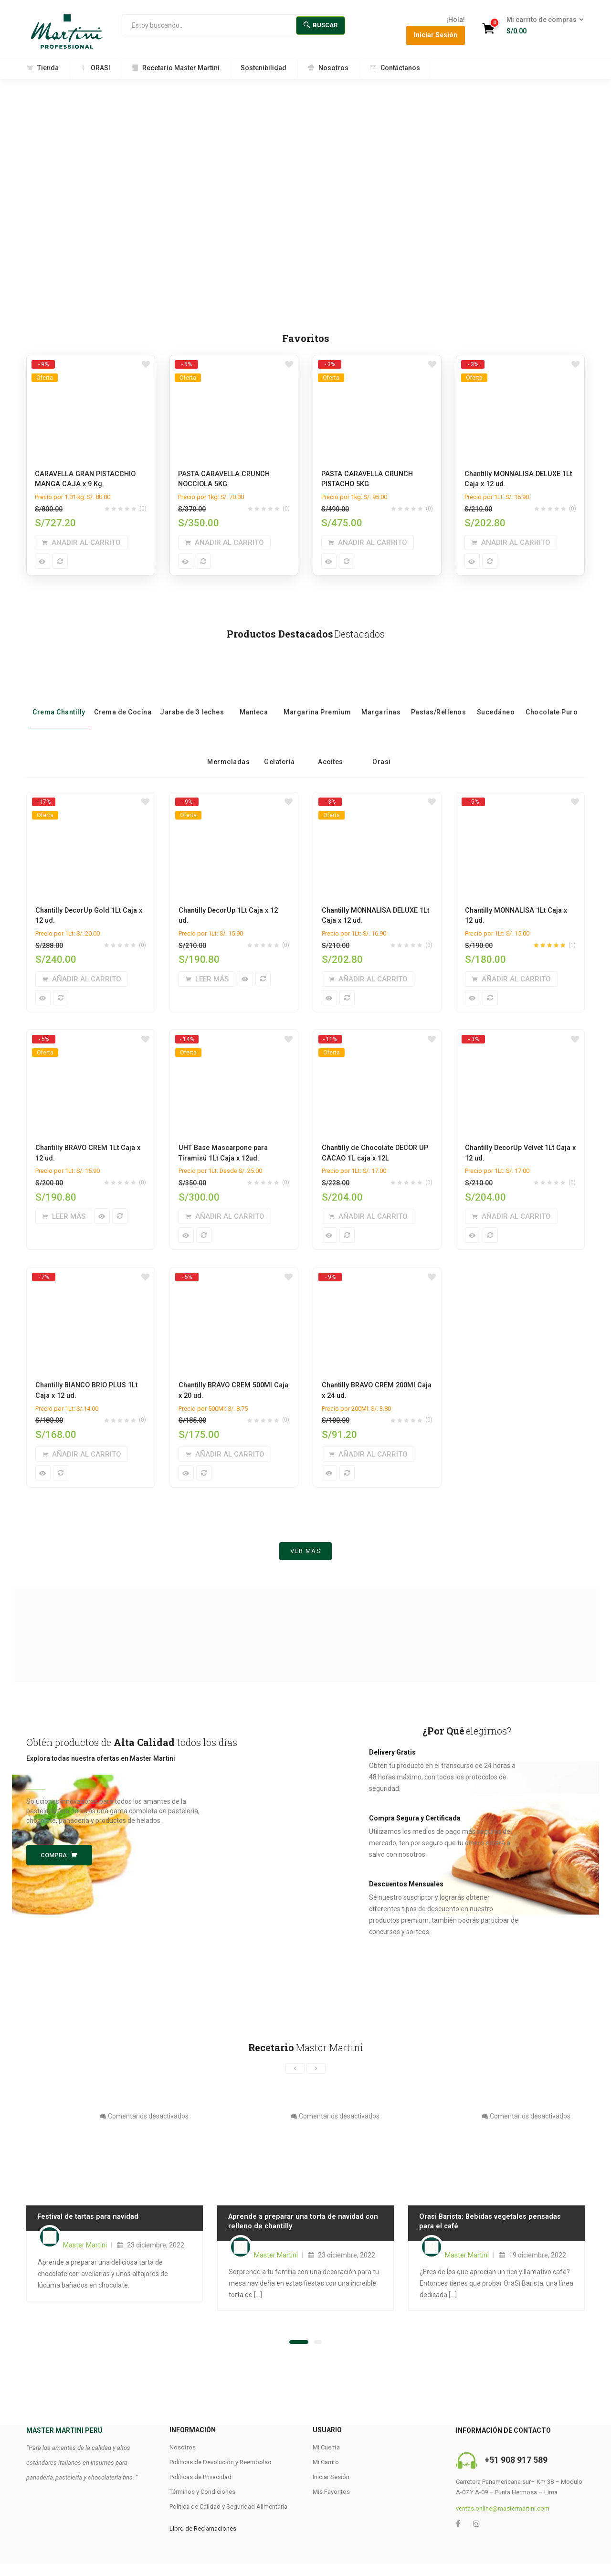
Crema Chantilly (58, 699)
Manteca (254, 699)
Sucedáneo (496, 699)
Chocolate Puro (552, 699)
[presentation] (295, 2082)
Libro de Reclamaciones (202, 2543)
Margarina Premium (317, 699)
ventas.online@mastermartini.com (502, 2523)
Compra (59, 1869)
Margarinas (380, 699)
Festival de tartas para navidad (87, 2231)
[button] (542, 25)
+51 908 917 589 (516, 2475)
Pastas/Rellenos (438, 699)
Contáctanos (394, 68)
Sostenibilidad (263, 68)
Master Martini (85, 2260)
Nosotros (327, 68)
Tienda (42, 68)
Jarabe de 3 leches (192, 699)
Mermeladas (228, 749)
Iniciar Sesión (435, 35)
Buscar (320, 25)
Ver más (305, 1565)
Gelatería (279, 749)
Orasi (382, 749)
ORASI (95, 68)
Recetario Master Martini (175, 68)
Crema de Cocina (123, 699)
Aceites (330, 749)
